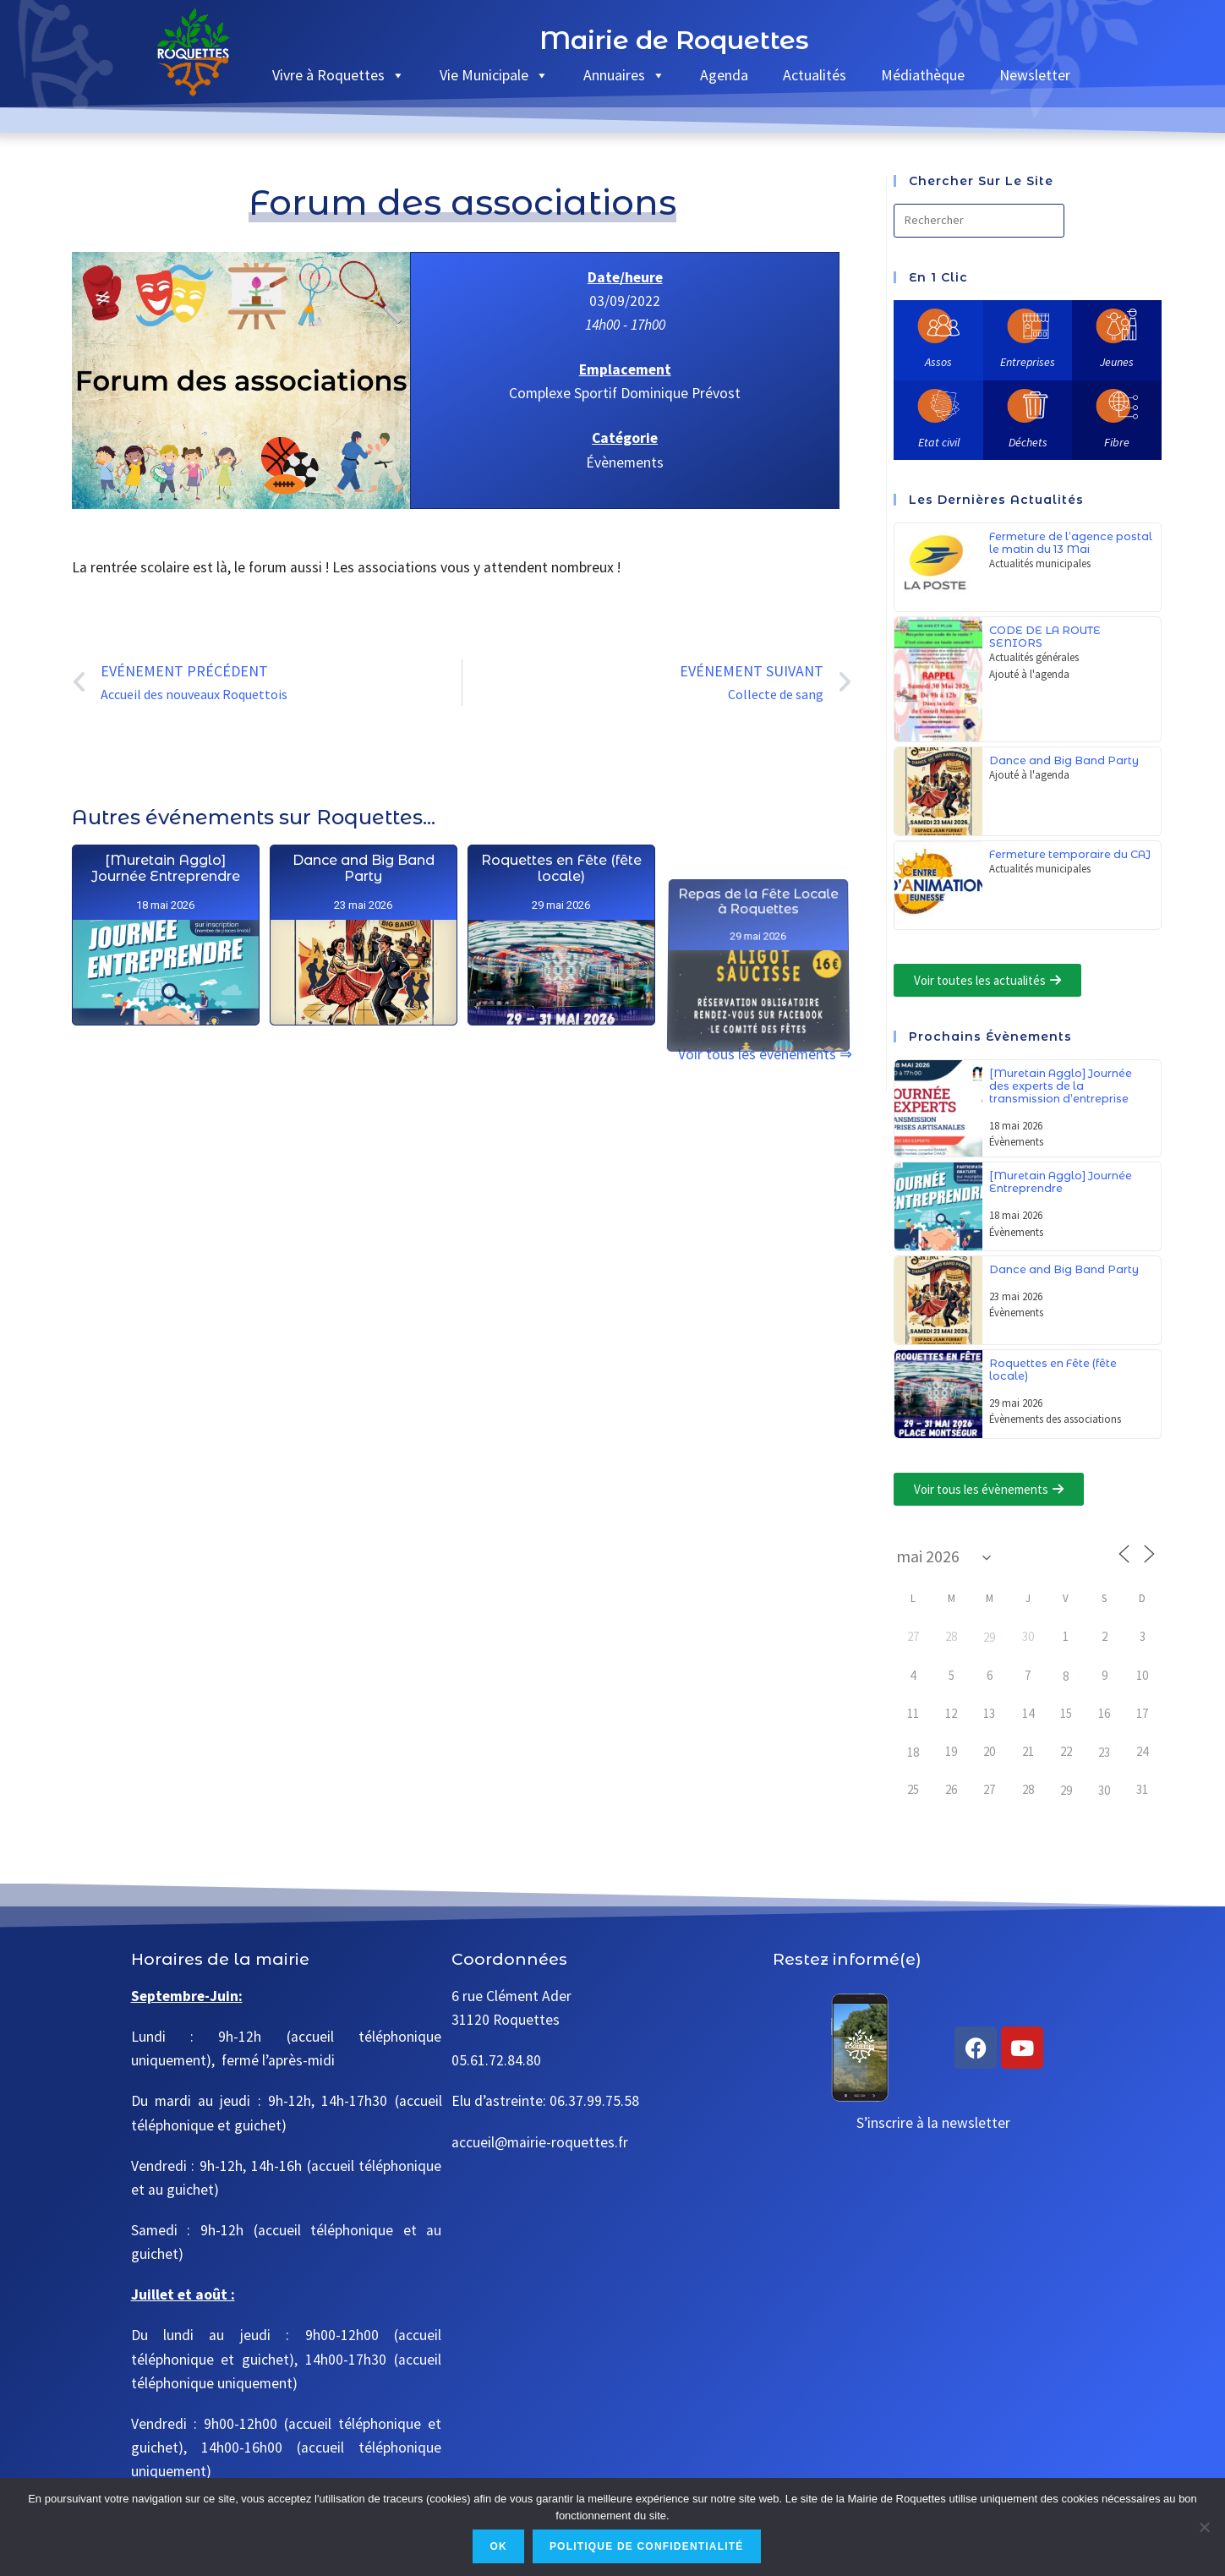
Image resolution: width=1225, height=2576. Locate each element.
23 (1104, 1752)
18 (913, 1752)
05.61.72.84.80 (496, 2060)
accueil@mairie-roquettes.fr (539, 2142)
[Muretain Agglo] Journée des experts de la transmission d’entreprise (1060, 1086)
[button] (987, 980)
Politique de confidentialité (647, 2546)
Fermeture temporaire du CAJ (1070, 854)
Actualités (814, 75)
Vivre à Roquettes (338, 75)
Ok (497, 2546)
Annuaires (624, 75)
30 (1104, 1790)
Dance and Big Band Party (363, 1055)
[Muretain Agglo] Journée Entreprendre (166, 970)
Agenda (724, 75)
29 (989, 1637)
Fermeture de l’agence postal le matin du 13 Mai (1070, 542)
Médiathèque (923, 75)
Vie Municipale (494, 75)
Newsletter (1034, 75)
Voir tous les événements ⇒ (765, 1054)
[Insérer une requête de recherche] (979, 221)
